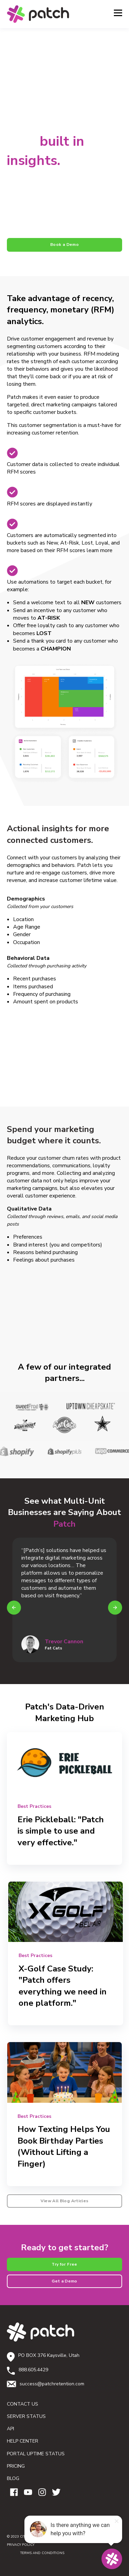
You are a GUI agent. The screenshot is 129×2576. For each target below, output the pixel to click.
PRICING (16, 2466)
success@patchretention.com (52, 2384)
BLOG (13, 2478)
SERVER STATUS (26, 2416)
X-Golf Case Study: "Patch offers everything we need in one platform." (63, 1986)
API (10, 2429)
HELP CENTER (22, 2441)
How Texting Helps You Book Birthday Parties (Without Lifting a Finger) (64, 2146)
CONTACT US (22, 2404)
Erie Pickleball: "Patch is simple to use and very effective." (61, 1831)
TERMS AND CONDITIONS (35, 2553)
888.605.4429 (33, 2369)
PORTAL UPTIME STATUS (36, 2454)
